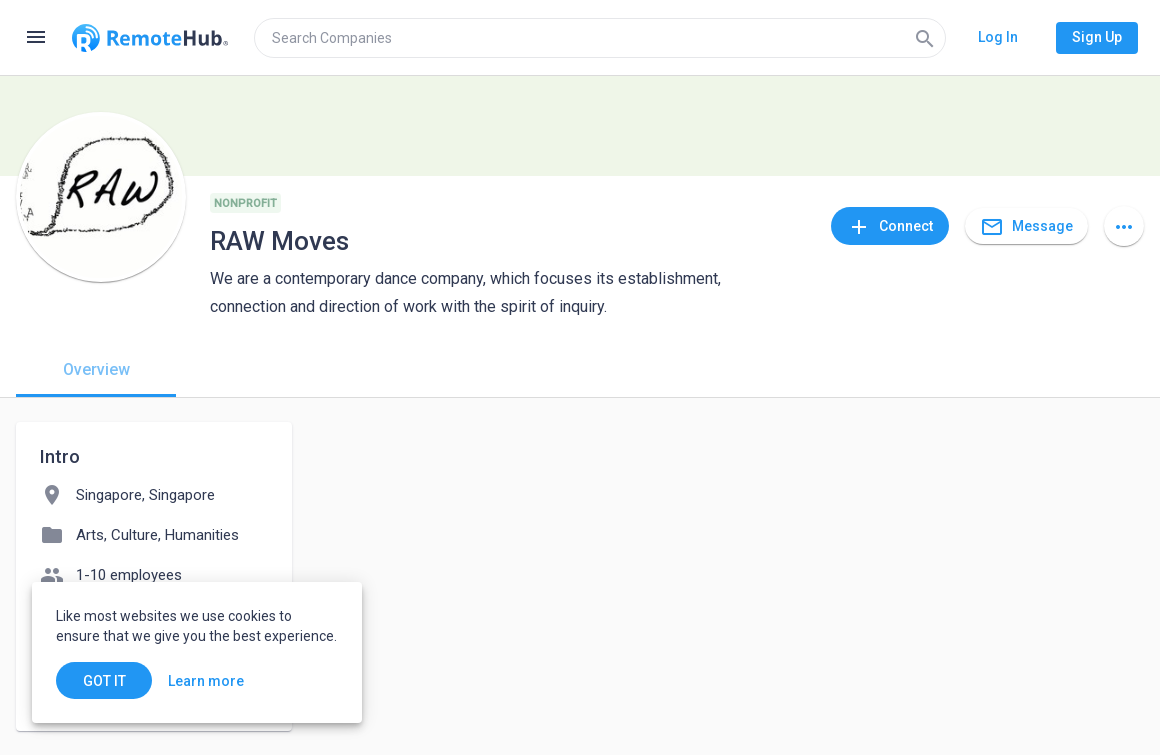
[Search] (925, 38)
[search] (600, 38)
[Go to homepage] (150, 38)
